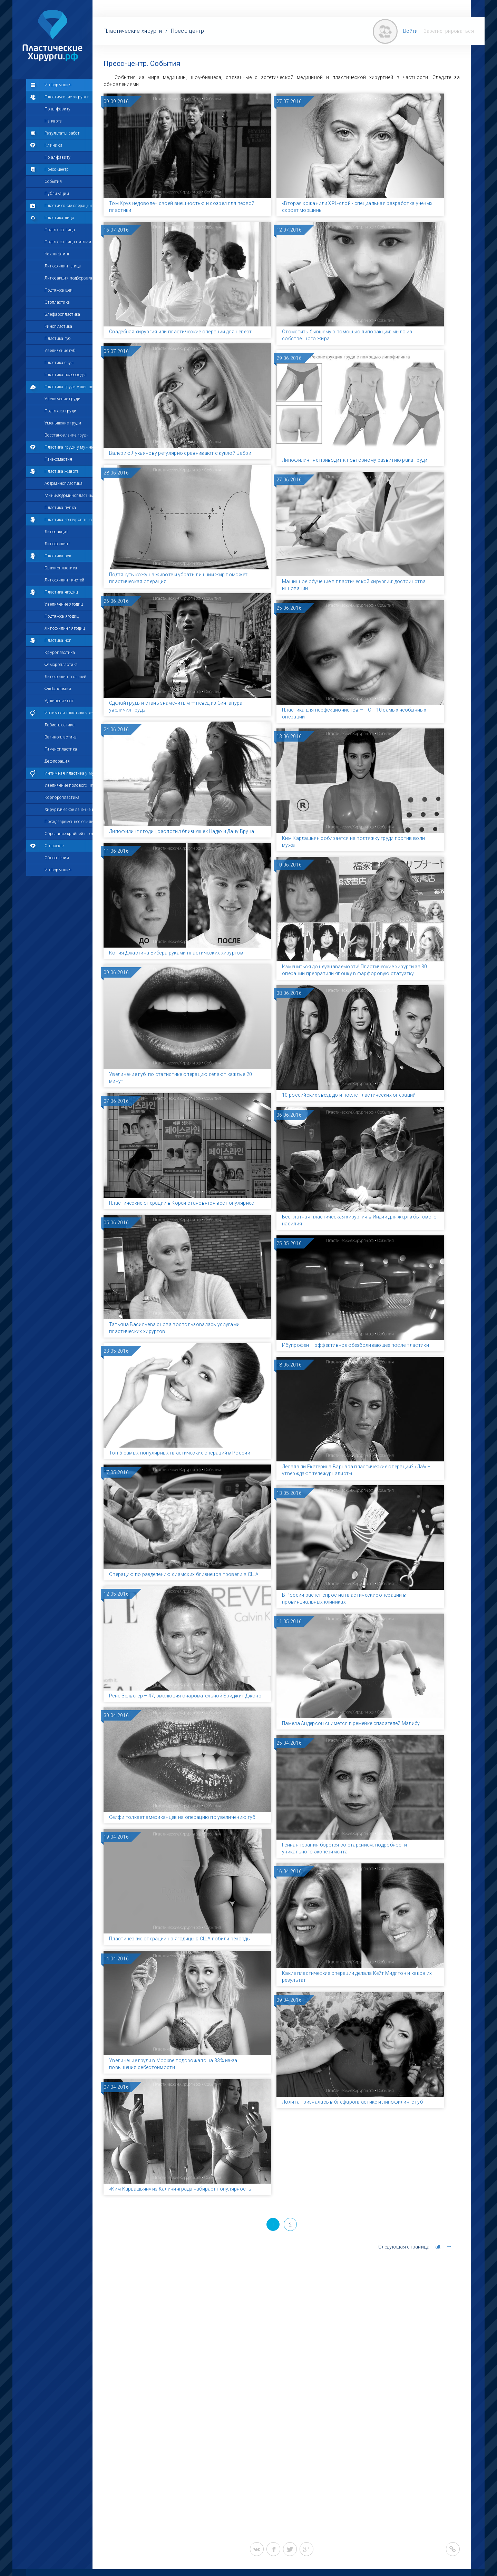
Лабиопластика (60, 725)
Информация (58, 84)
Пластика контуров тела (68, 519)
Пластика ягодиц (61, 592)
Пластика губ (58, 338)
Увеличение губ (60, 350)
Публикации (57, 193)
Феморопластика (61, 664)
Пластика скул (59, 362)
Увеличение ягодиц (64, 604)
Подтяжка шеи (59, 290)
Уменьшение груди (63, 423)
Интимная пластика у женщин (68, 713)
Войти (410, 31)
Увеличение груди (62, 398)
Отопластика (57, 302)
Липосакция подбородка (68, 278)
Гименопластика (61, 749)
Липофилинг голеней (65, 676)
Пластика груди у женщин (68, 386)
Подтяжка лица (60, 229)
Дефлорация (57, 761)
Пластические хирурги (67, 97)
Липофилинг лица (63, 266)
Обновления (57, 857)
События (53, 181)
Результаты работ (62, 133)
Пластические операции (68, 205)
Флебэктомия (58, 688)
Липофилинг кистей (64, 580)
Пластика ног (58, 640)
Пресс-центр (57, 169)
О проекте (54, 845)
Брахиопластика (61, 568)
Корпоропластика (62, 797)
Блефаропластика (62, 314)
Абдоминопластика (63, 483)
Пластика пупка (60, 507)
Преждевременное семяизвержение (68, 821)
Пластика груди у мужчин (68, 447)
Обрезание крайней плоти (68, 833)
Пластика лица (59, 217)
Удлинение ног (59, 700)
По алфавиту (57, 109)
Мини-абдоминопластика (68, 495)
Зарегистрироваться (448, 31)
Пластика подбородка (66, 374)
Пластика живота (62, 471)
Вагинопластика (61, 737)
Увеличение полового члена (68, 785)
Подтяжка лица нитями (68, 241)
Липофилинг (57, 543)
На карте (53, 121)
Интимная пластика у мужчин (68, 773)
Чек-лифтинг (57, 254)
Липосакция (57, 531)
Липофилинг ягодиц (65, 628)
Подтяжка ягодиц (62, 616)
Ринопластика (58, 326)
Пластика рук (58, 556)
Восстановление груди (67, 435)
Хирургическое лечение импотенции (68, 809)
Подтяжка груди (60, 411)
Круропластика (60, 652)
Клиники (53, 145)
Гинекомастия (58, 459)
